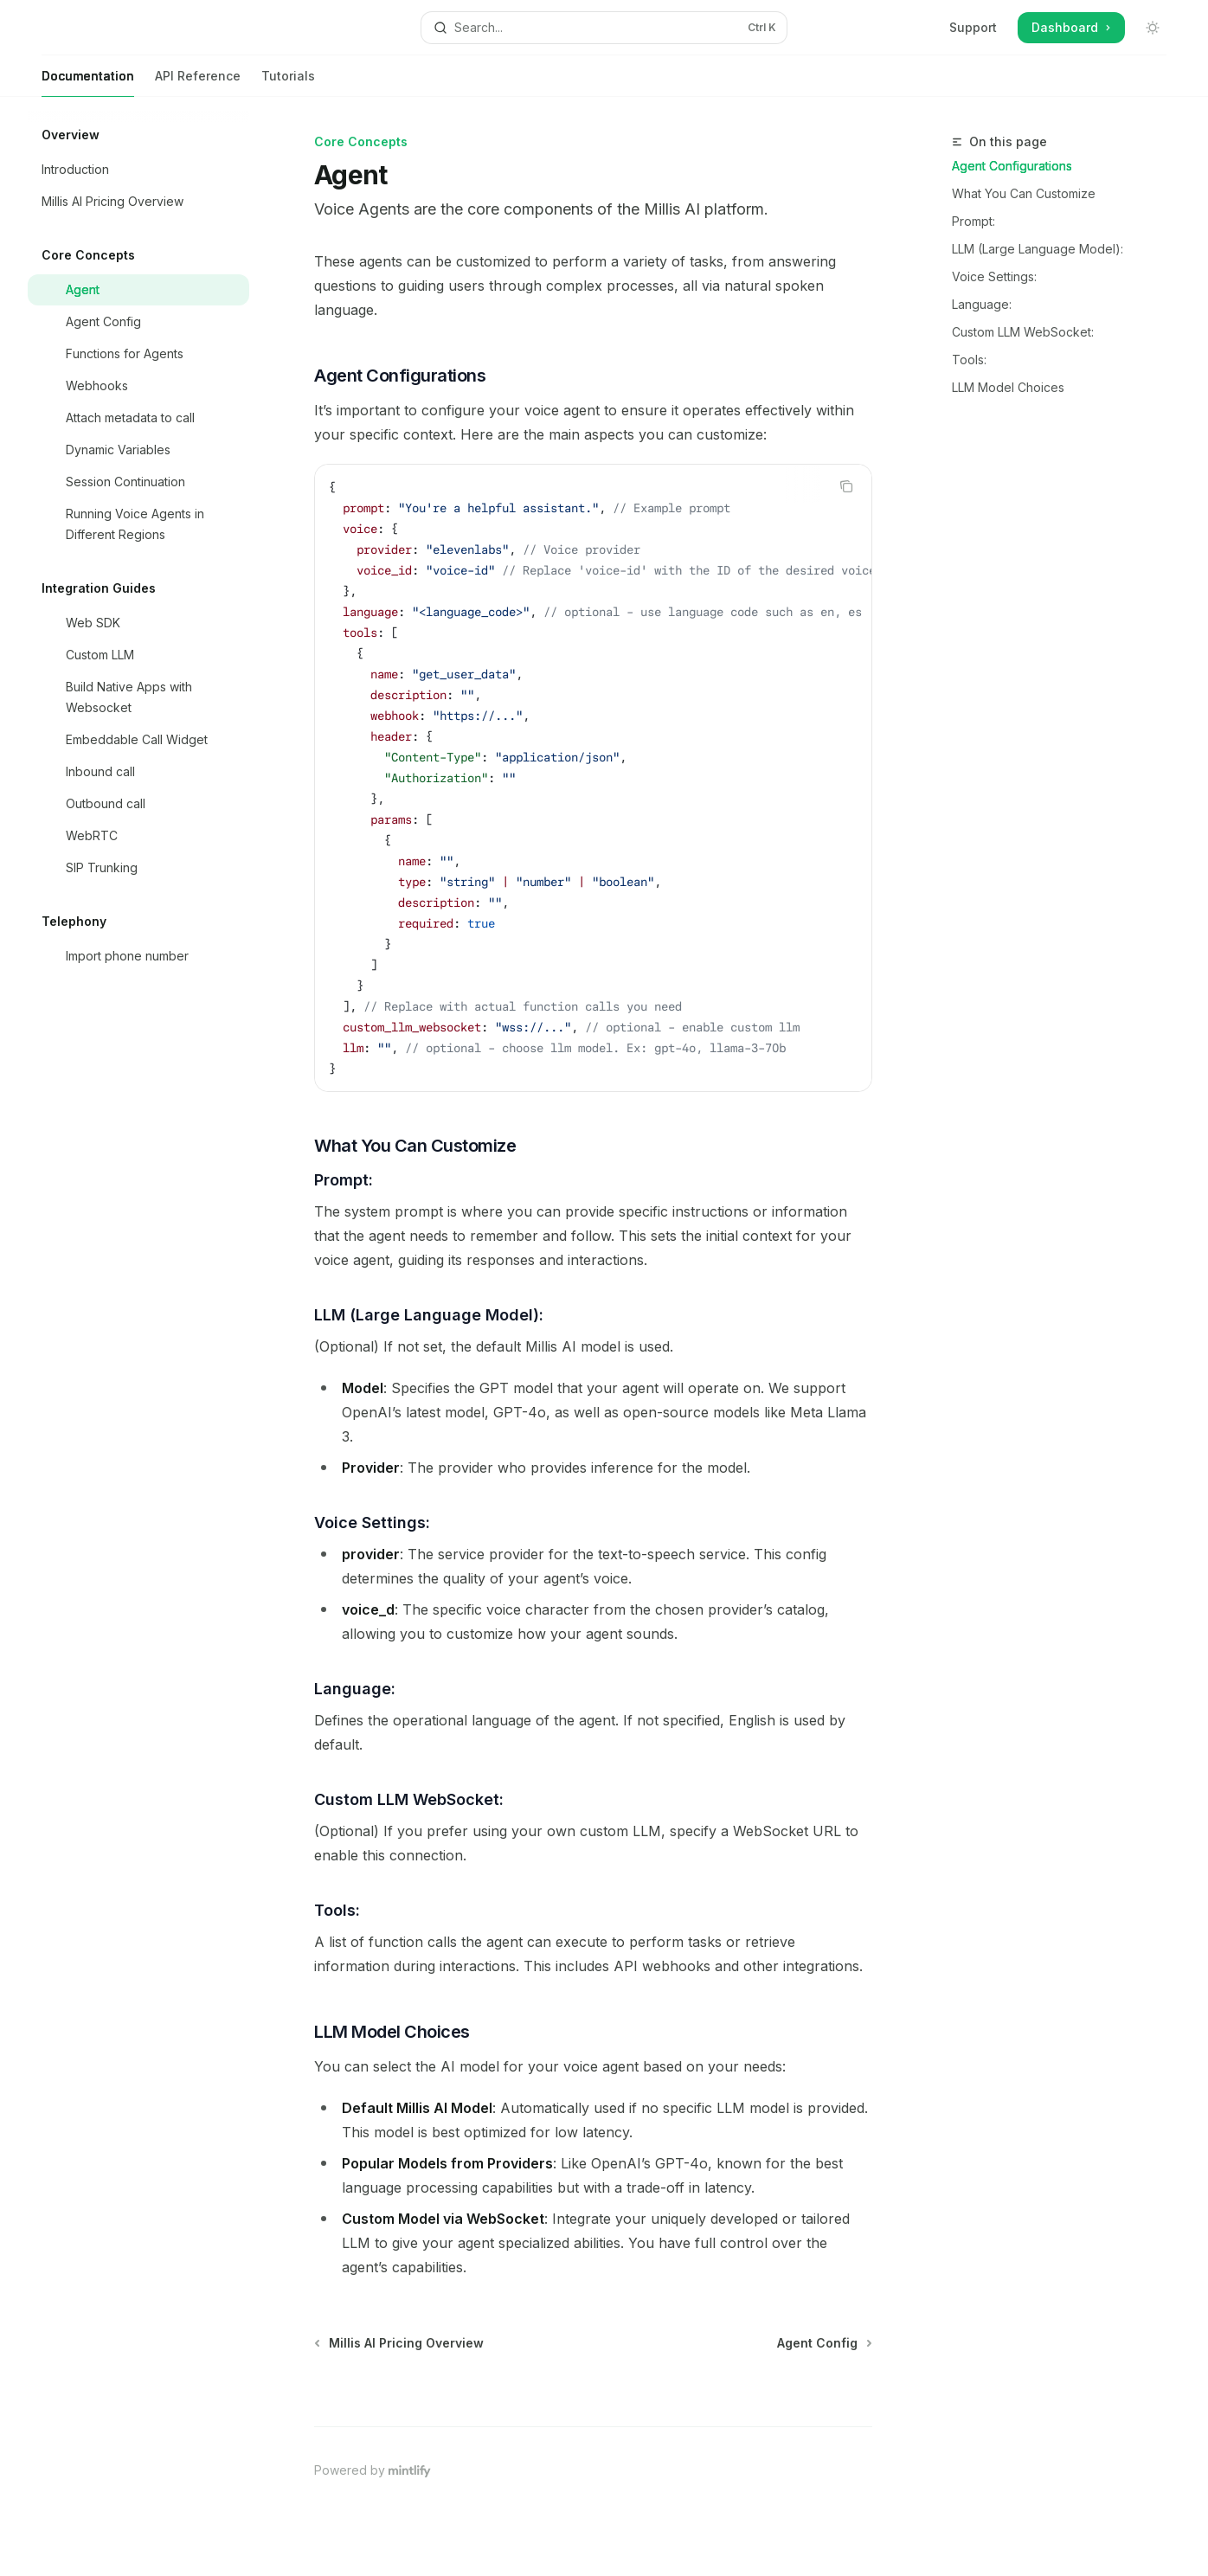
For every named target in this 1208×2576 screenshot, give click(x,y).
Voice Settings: (994, 276)
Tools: (969, 359)
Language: (982, 304)
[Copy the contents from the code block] (846, 486)
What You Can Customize (1024, 193)
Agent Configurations (1012, 165)
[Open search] (604, 27)
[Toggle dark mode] (1152, 28)
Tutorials (288, 82)
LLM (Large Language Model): (1037, 248)
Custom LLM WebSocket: (1023, 331)
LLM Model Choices (1008, 387)
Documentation (88, 82)
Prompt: (973, 221)
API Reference (198, 82)
